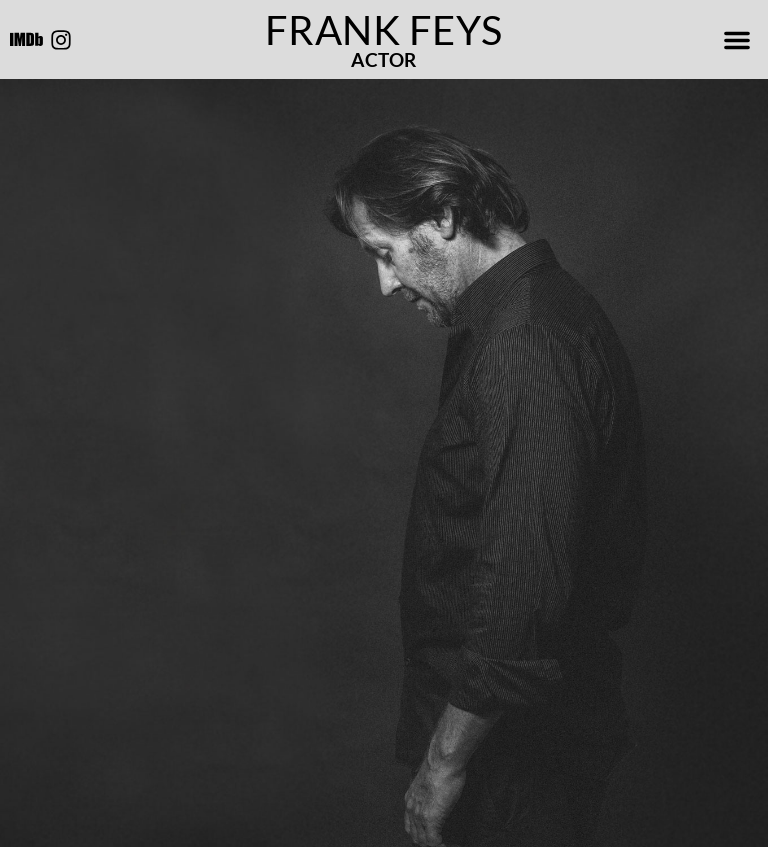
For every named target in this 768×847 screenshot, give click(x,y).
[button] (737, 40)
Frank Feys (384, 30)
